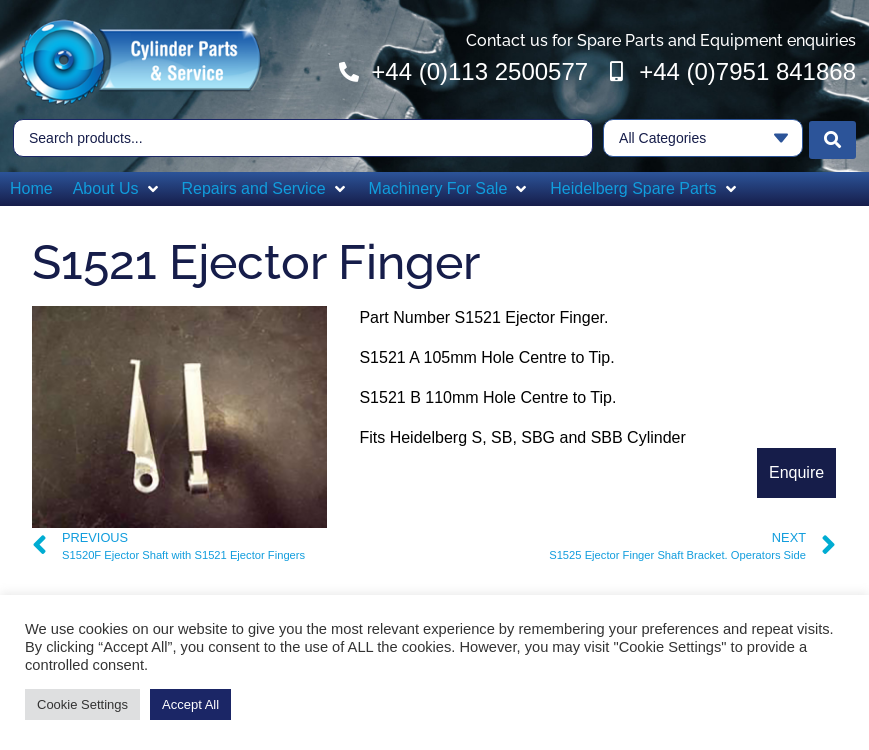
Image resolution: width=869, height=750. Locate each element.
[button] (117, 185)
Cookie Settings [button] (82, 704)
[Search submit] (832, 136)
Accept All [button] (190, 704)
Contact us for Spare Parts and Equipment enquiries (661, 40)
